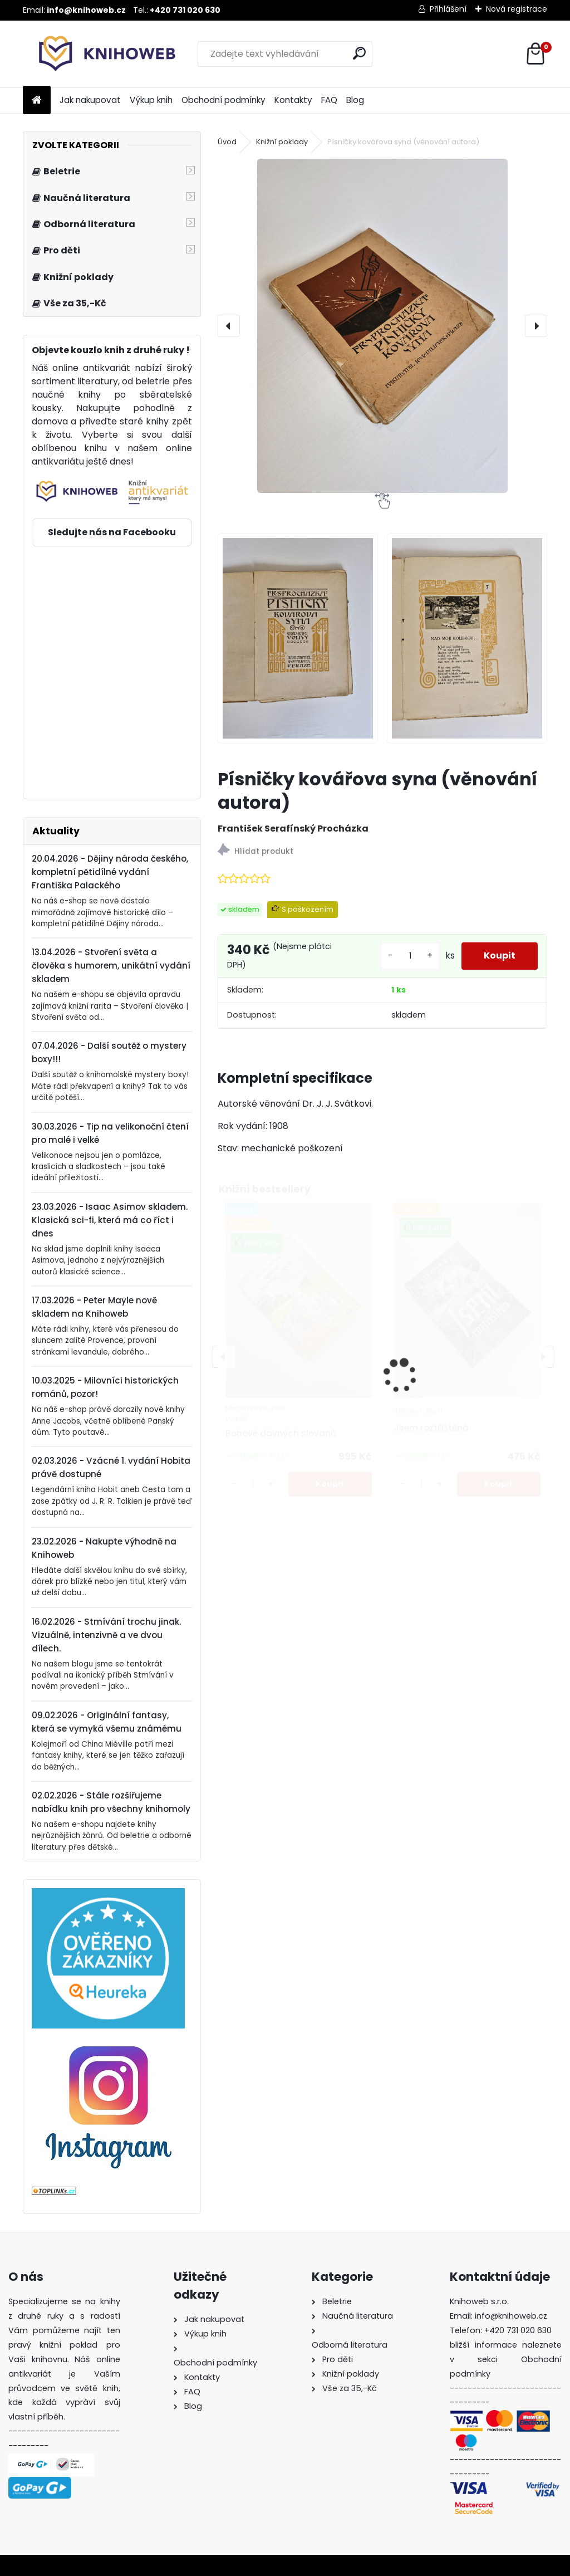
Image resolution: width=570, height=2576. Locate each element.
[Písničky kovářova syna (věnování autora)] (382, 326)
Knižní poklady (282, 141)
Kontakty (293, 100)
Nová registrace (516, 8)
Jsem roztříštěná (431, 1428)
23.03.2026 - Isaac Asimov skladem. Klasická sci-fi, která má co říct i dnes (110, 1220)
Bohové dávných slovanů (280, 1433)
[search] (359, 53)
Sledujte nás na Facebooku (112, 532)
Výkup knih (151, 100)
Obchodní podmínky (223, 100)
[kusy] (410, 956)
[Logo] (99, 54)
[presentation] (229, 326)
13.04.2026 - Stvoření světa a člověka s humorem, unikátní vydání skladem (111, 965)
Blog (355, 100)
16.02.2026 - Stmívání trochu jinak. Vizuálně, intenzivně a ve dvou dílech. (106, 1635)
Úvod (227, 141)
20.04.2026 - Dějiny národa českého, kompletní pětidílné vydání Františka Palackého (110, 872)
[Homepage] (37, 100)
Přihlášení (448, 8)
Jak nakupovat (90, 100)
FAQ (329, 100)
